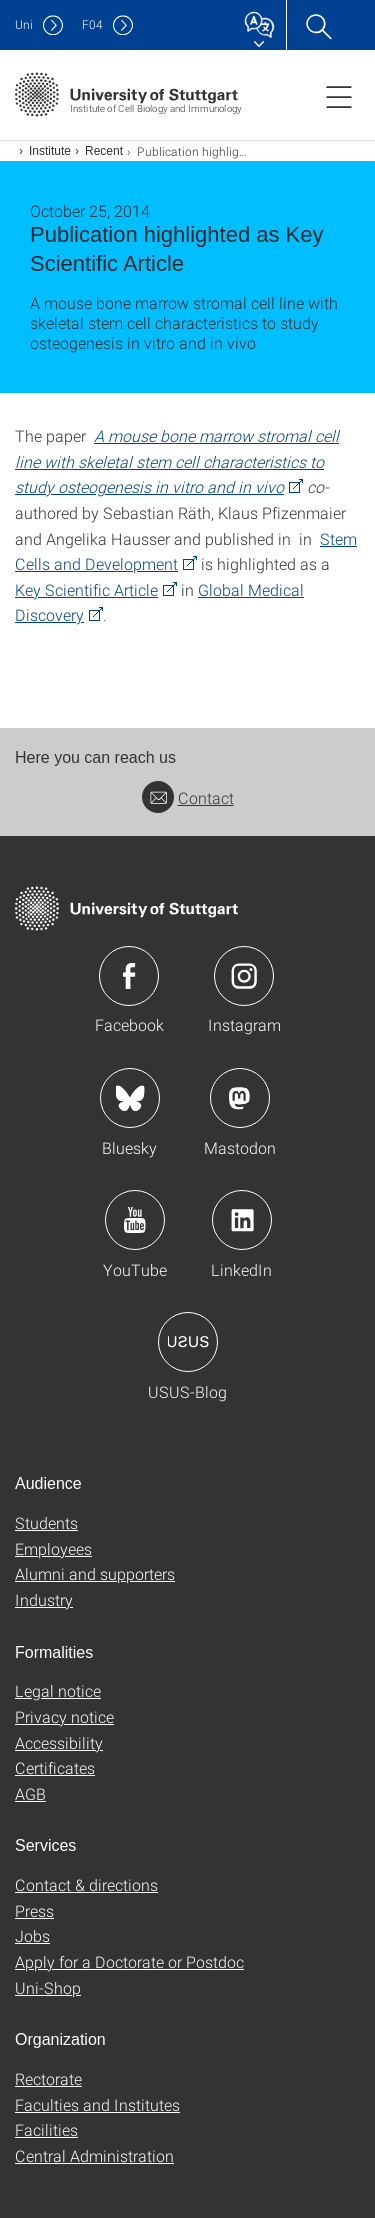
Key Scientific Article (86, 589)
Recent (104, 151)
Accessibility (59, 1742)
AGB (30, 1793)
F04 (92, 24)
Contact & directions (86, 1884)
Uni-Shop (48, 1987)
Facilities (46, 2129)
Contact (188, 797)
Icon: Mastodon (240, 1098)
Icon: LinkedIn (242, 1220)
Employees (53, 1548)
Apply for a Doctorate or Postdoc (129, 1961)
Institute (50, 151)
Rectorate (48, 2078)
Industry (44, 1599)
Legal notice (58, 1690)
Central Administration (94, 2155)
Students (46, 1522)
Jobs (32, 1935)
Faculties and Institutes (97, 2104)
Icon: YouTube (135, 1220)
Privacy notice (64, 1716)
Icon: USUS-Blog (188, 1342)
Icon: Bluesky (130, 1098)
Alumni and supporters (95, 1573)
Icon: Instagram (244, 976)
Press (34, 1910)
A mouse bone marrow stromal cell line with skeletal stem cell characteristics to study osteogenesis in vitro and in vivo (177, 461)
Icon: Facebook (129, 976)
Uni (24, 24)
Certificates (55, 1767)
